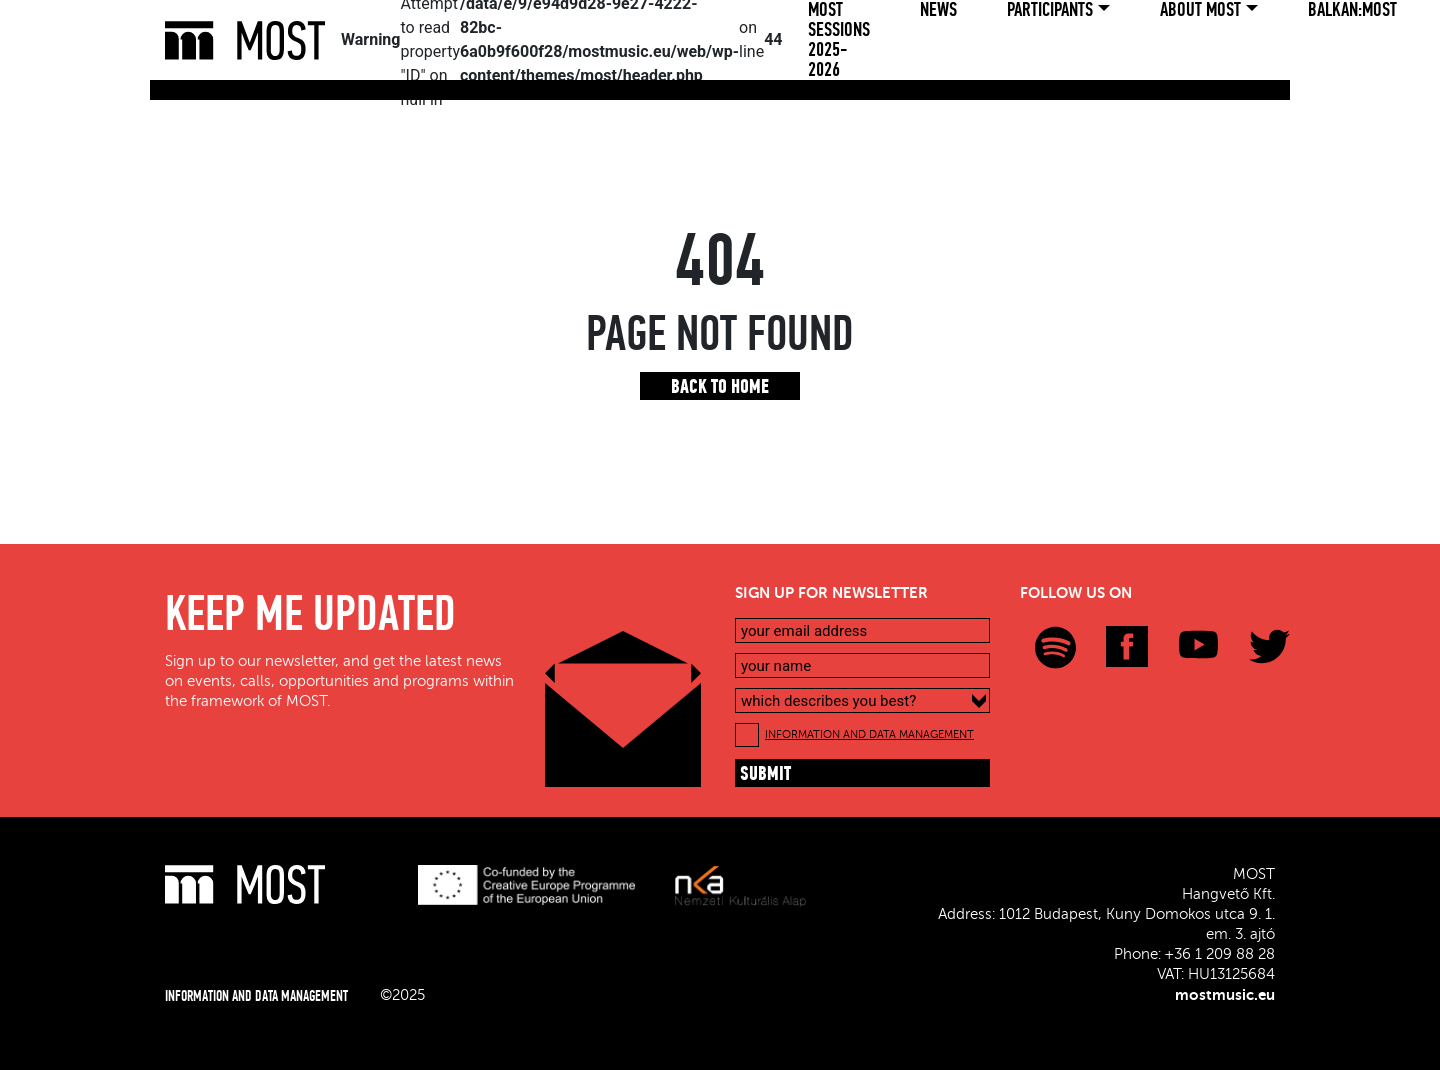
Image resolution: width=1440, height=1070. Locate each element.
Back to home (720, 388)
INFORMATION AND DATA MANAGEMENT (869, 734)
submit (765, 775)
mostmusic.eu (1225, 995)
